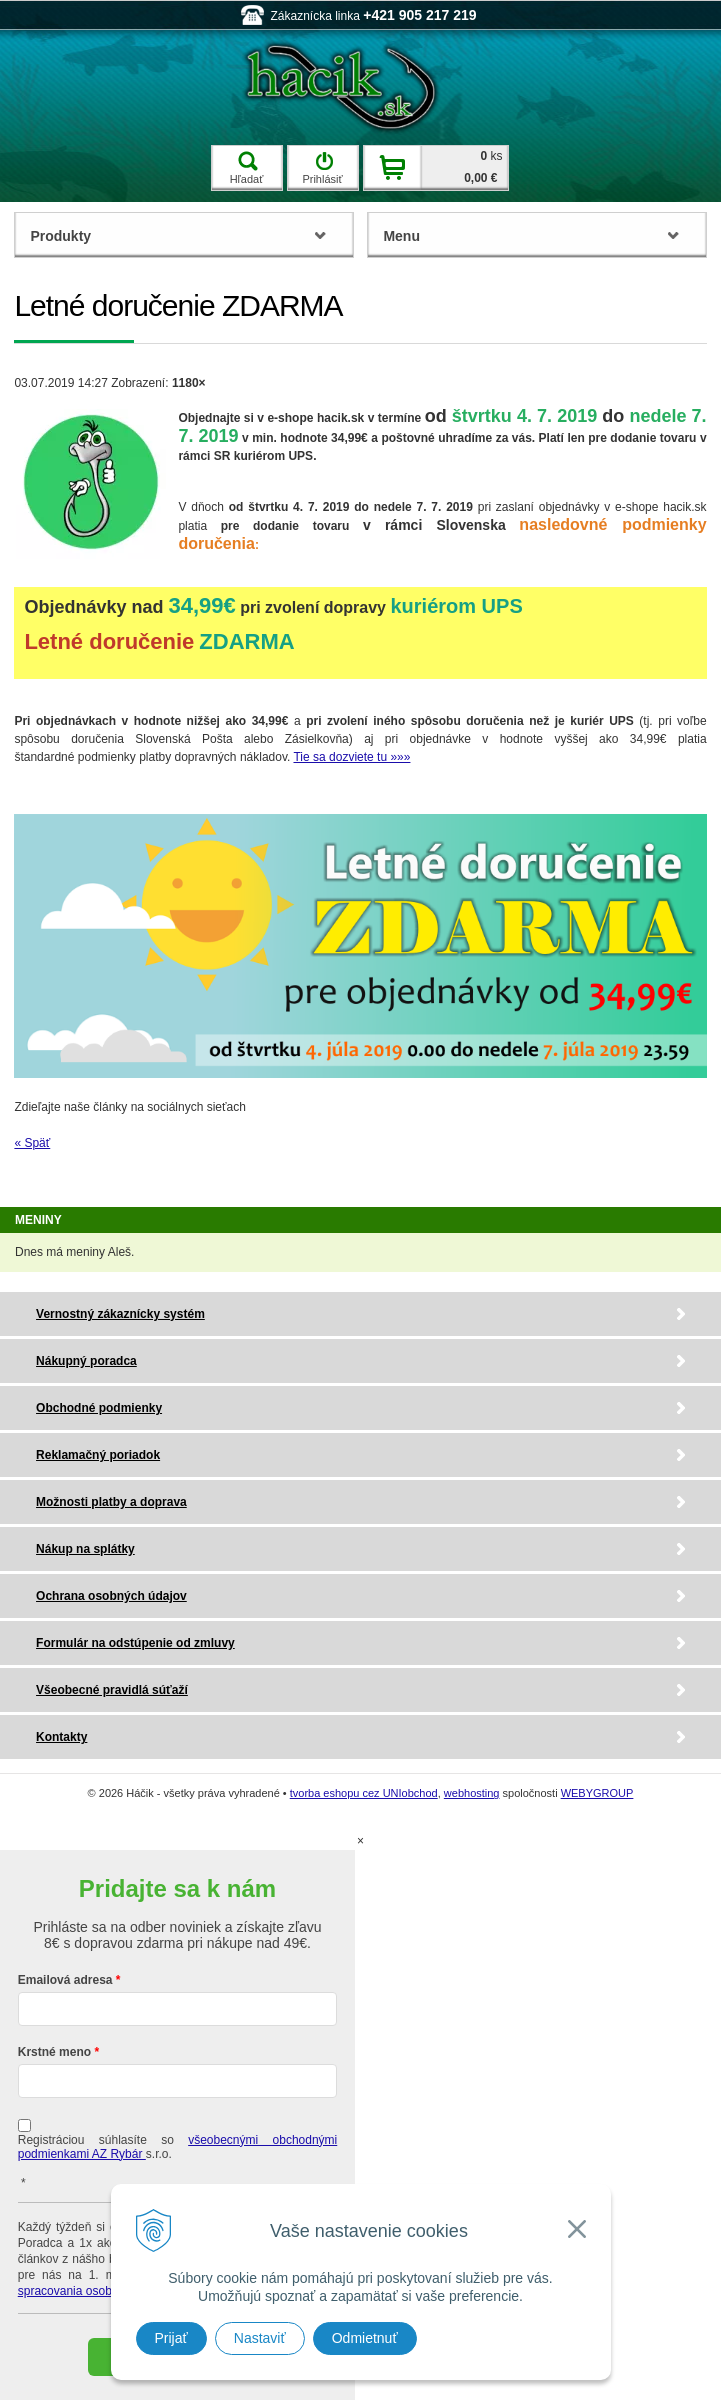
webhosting (472, 1793)
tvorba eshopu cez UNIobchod (364, 1793)
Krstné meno (54, 2052)
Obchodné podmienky (99, 1408)
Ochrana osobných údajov (111, 1596)
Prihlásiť (322, 168)
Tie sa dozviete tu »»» (351, 757)
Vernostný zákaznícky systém (120, 1314)
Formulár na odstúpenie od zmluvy (135, 1643)
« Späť (32, 1143)
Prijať (171, 2338)
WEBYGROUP (597, 1793)
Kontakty (61, 1737)
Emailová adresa (65, 1980)
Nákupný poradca (86, 1361)
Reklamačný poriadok (98, 1455)
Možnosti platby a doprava (111, 1502)
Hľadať (247, 168)
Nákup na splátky (85, 1549)
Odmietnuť (365, 2338)
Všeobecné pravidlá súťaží (112, 1690)
